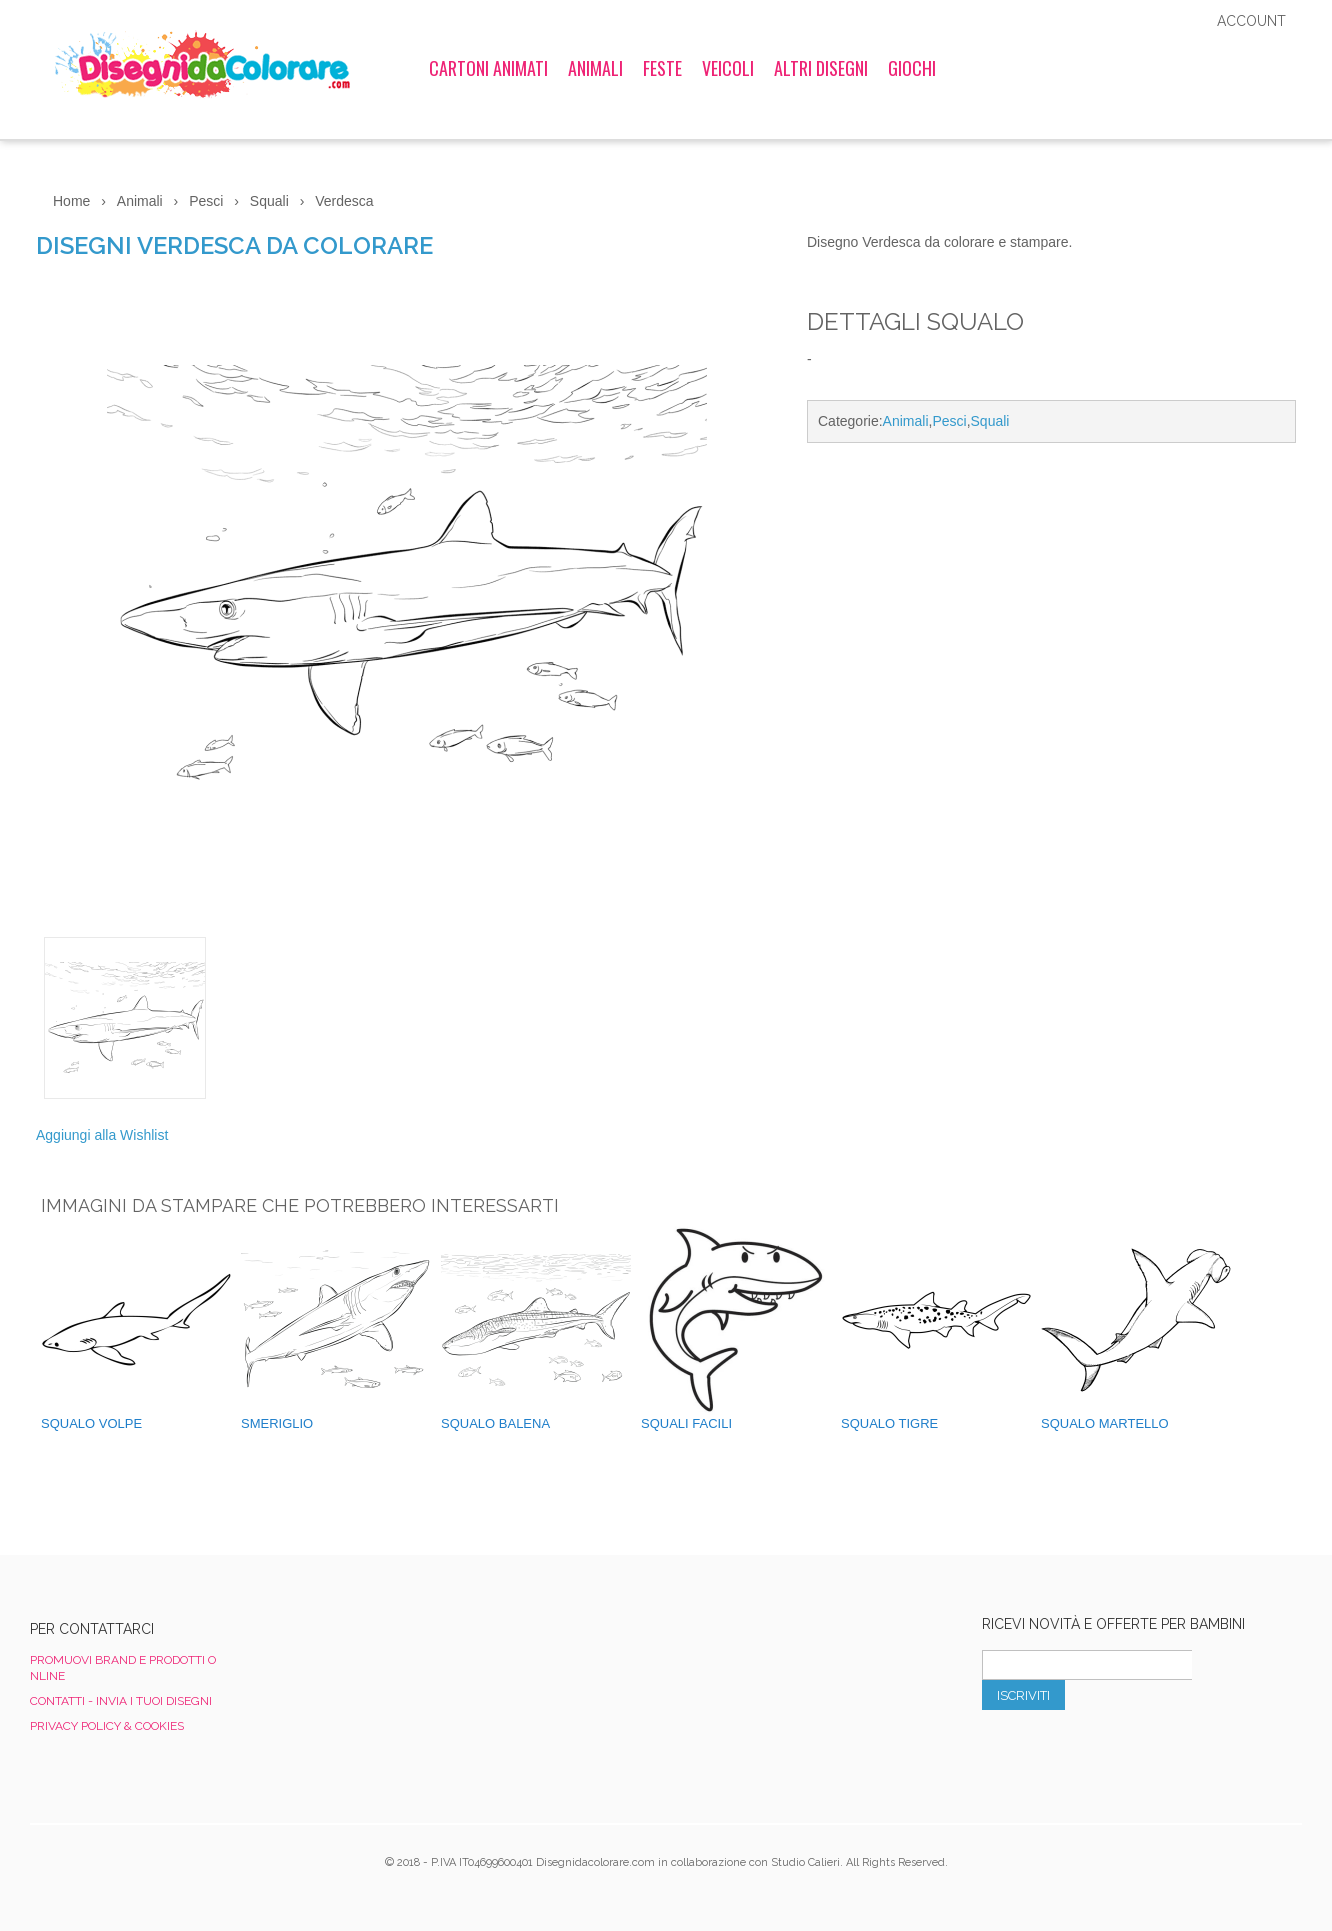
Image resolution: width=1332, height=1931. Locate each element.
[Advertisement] (1051, 627)
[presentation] (1134, 1754)
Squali (990, 421)
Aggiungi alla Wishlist (102, 1135)
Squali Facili (686, 1423)
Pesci (949, 421)
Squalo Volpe (91, 1423)
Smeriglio (277, 1423)
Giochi (912, 68)
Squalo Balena (495, 1423)
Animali (595, 68)
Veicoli (728, 68)
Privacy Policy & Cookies (107, 1726)
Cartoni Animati (488, 68)
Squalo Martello (1105, 1423)
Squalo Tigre (889, 1423)
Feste (662, 68)
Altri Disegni (821, 68)
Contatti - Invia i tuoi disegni (121, 1701)
